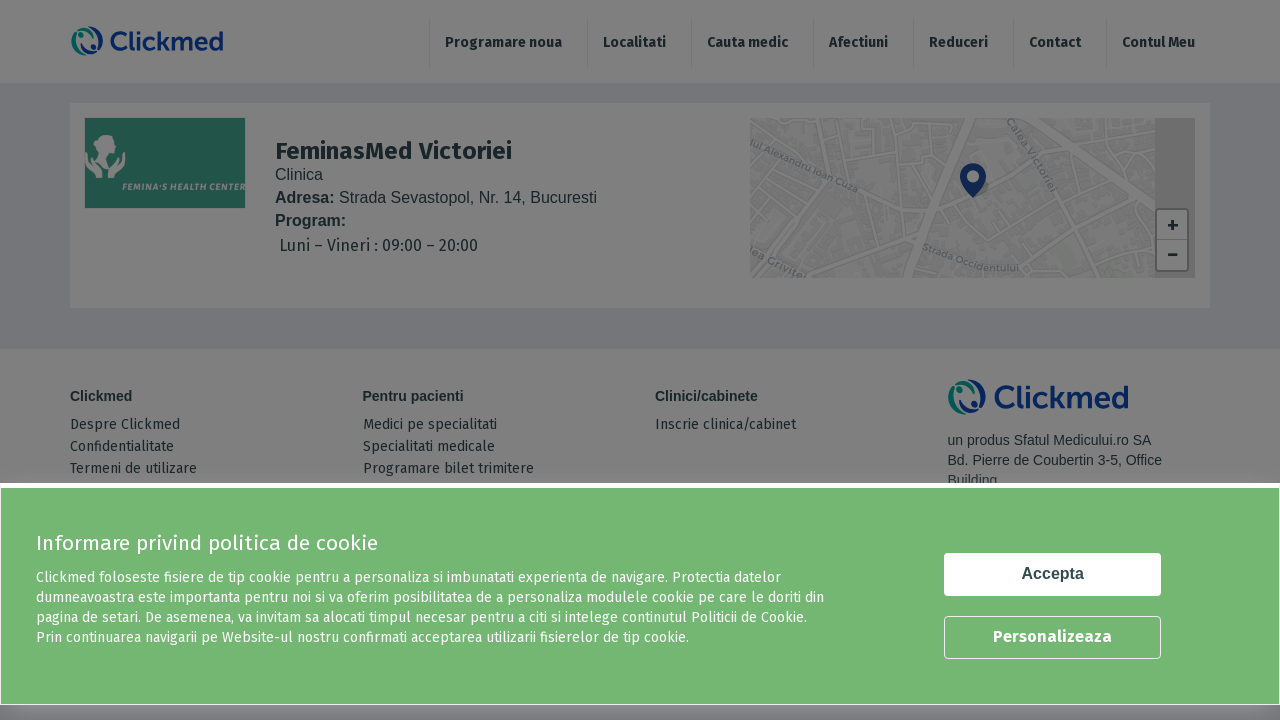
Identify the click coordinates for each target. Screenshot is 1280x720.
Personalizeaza (1052, 636)
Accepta (1053, 573)
